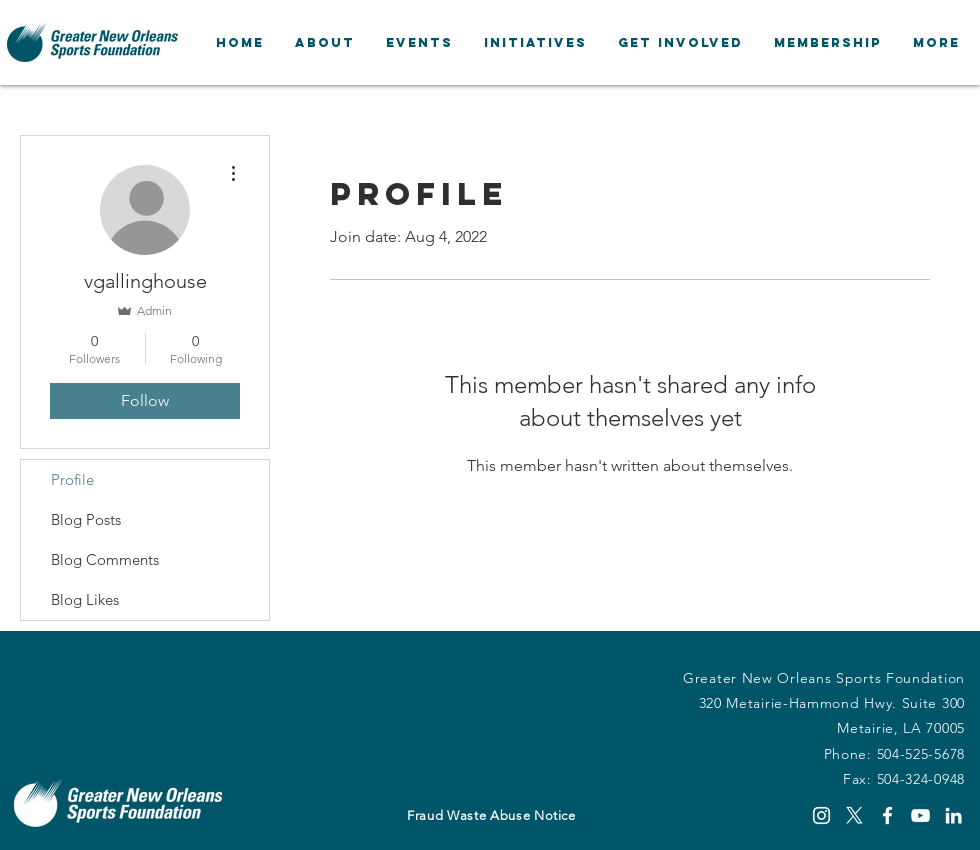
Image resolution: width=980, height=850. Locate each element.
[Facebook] (887, 815)
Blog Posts (86, 519)
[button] (324, 42)
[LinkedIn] (953, 815)
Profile (72, 479)
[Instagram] (821, 815)
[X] (854, 815)
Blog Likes (85, 599)
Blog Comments (105, 559)
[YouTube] (920, 815)
